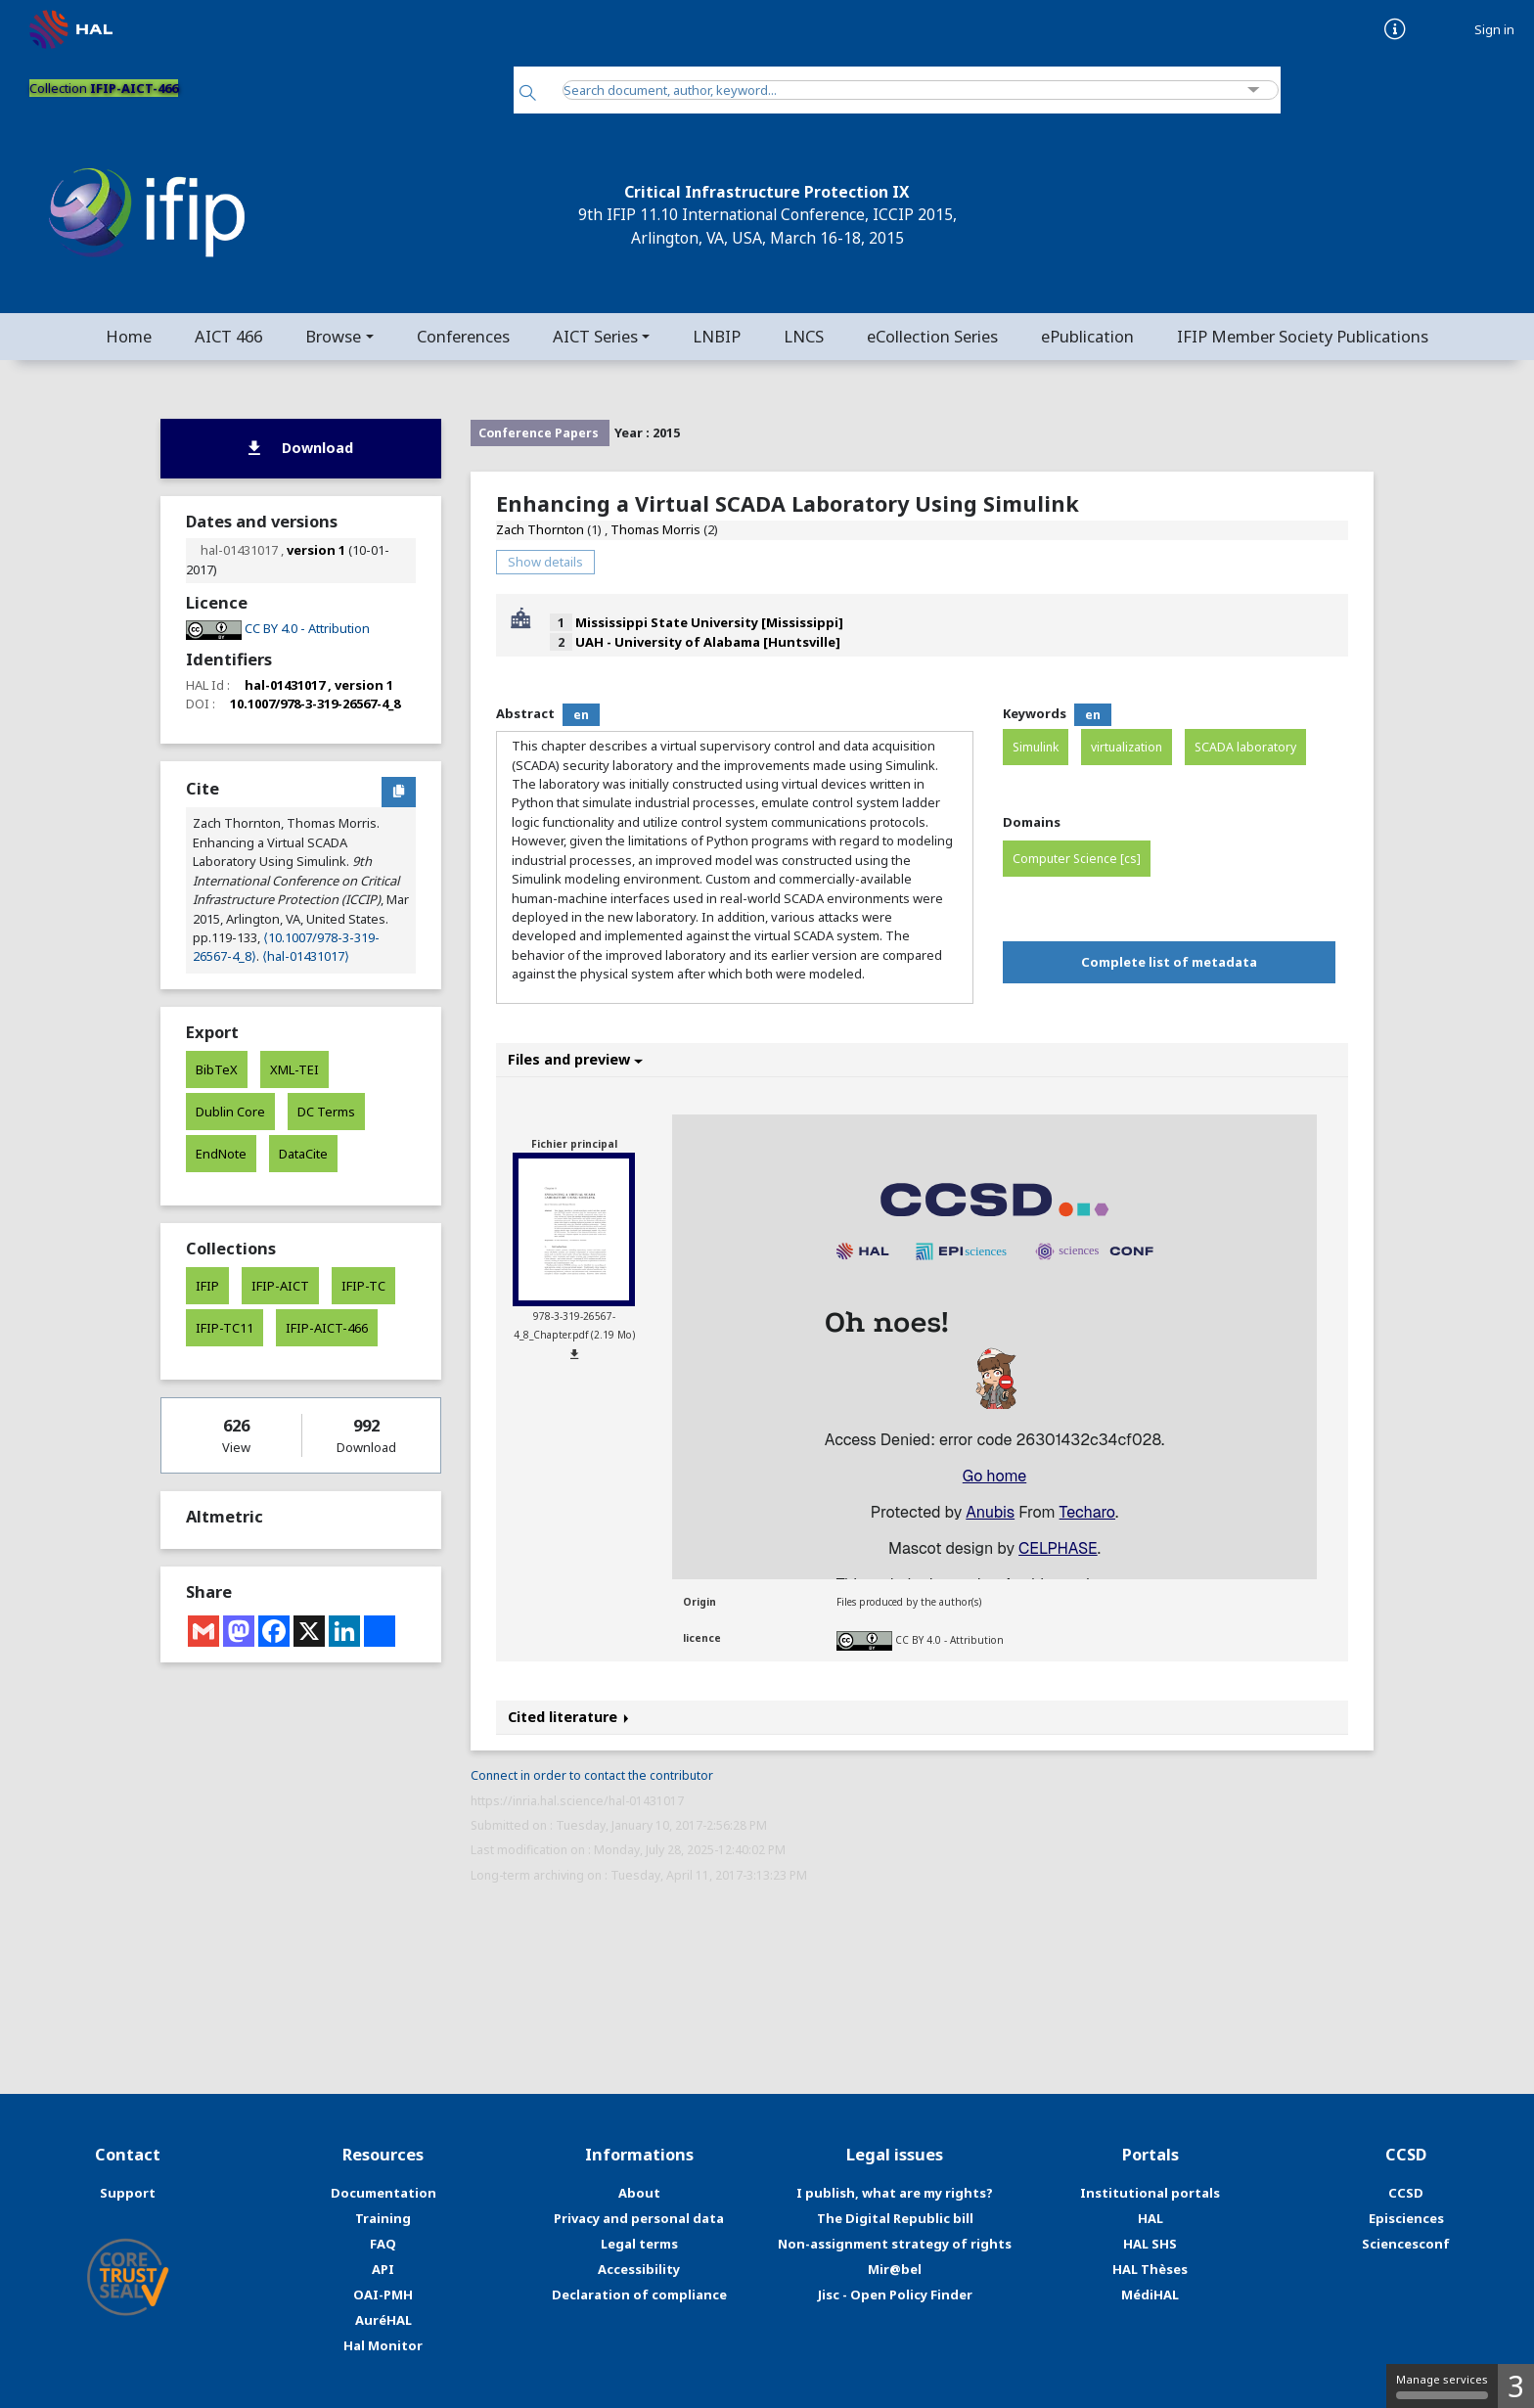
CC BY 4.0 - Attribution (949, 1639)
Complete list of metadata (1169, 962)
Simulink (1036, 747)
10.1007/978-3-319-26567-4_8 (315, 703)
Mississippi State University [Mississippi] (709, 622)
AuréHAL (383, 2320)
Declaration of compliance (639, 2294)
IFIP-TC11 (224, 1328)
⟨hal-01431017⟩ (305, 956)
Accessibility (639, 2269)
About (639, 2193)
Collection (103, 88)
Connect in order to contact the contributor (592, 1775)
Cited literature (568, 1716)
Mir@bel (895, 2269)
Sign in (1494, 29)
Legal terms (639, 2243)
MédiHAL (1150, 2294)
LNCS (804, 336)
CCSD (1405, 2193)
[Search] (528, 94)
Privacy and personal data (639, 2218)
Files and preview (575, 1059)
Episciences (1406, 2218)
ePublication (1087, 336)
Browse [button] (333, 336)
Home (129, 336)
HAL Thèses (1150, 2269)
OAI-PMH (383, 2294)
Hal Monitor (383, 2345)
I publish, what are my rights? (894, 2193)
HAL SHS (1150, 2243)
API (383, 2269)
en (581, 714)
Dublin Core (230, 1111)
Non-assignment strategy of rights (895, 2243)
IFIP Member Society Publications (1302, 336)
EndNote (221, 1153)
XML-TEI (294, 1069)
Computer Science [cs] (1077, 858)
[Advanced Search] (1253, 90)
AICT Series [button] (595, 336)
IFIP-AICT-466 (327, 1328)
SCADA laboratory (1245, 747)
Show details (545, 561)
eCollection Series (932, 336)
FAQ (383, 2243)
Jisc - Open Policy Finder (895, 2294)
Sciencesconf (1406, 2243)
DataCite (303, 1153)
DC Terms (326, 1111)
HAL (1150, 2218)
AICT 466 (228, 336)
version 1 (316, 550)
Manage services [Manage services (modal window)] (1442, 2385)
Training (383, 2218)
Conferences (463, 336)
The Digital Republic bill (895, 2218)
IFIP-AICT (280, 1286)
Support (128, 2193)
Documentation (383, 2193)
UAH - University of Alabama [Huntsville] (707, 642)
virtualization (1126, 747)
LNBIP (717, 336)
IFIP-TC (363, 1286)
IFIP (207, 1286)
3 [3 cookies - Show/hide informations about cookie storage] (1516, 2386)
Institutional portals (1150, 2193)
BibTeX (217, 1069)
